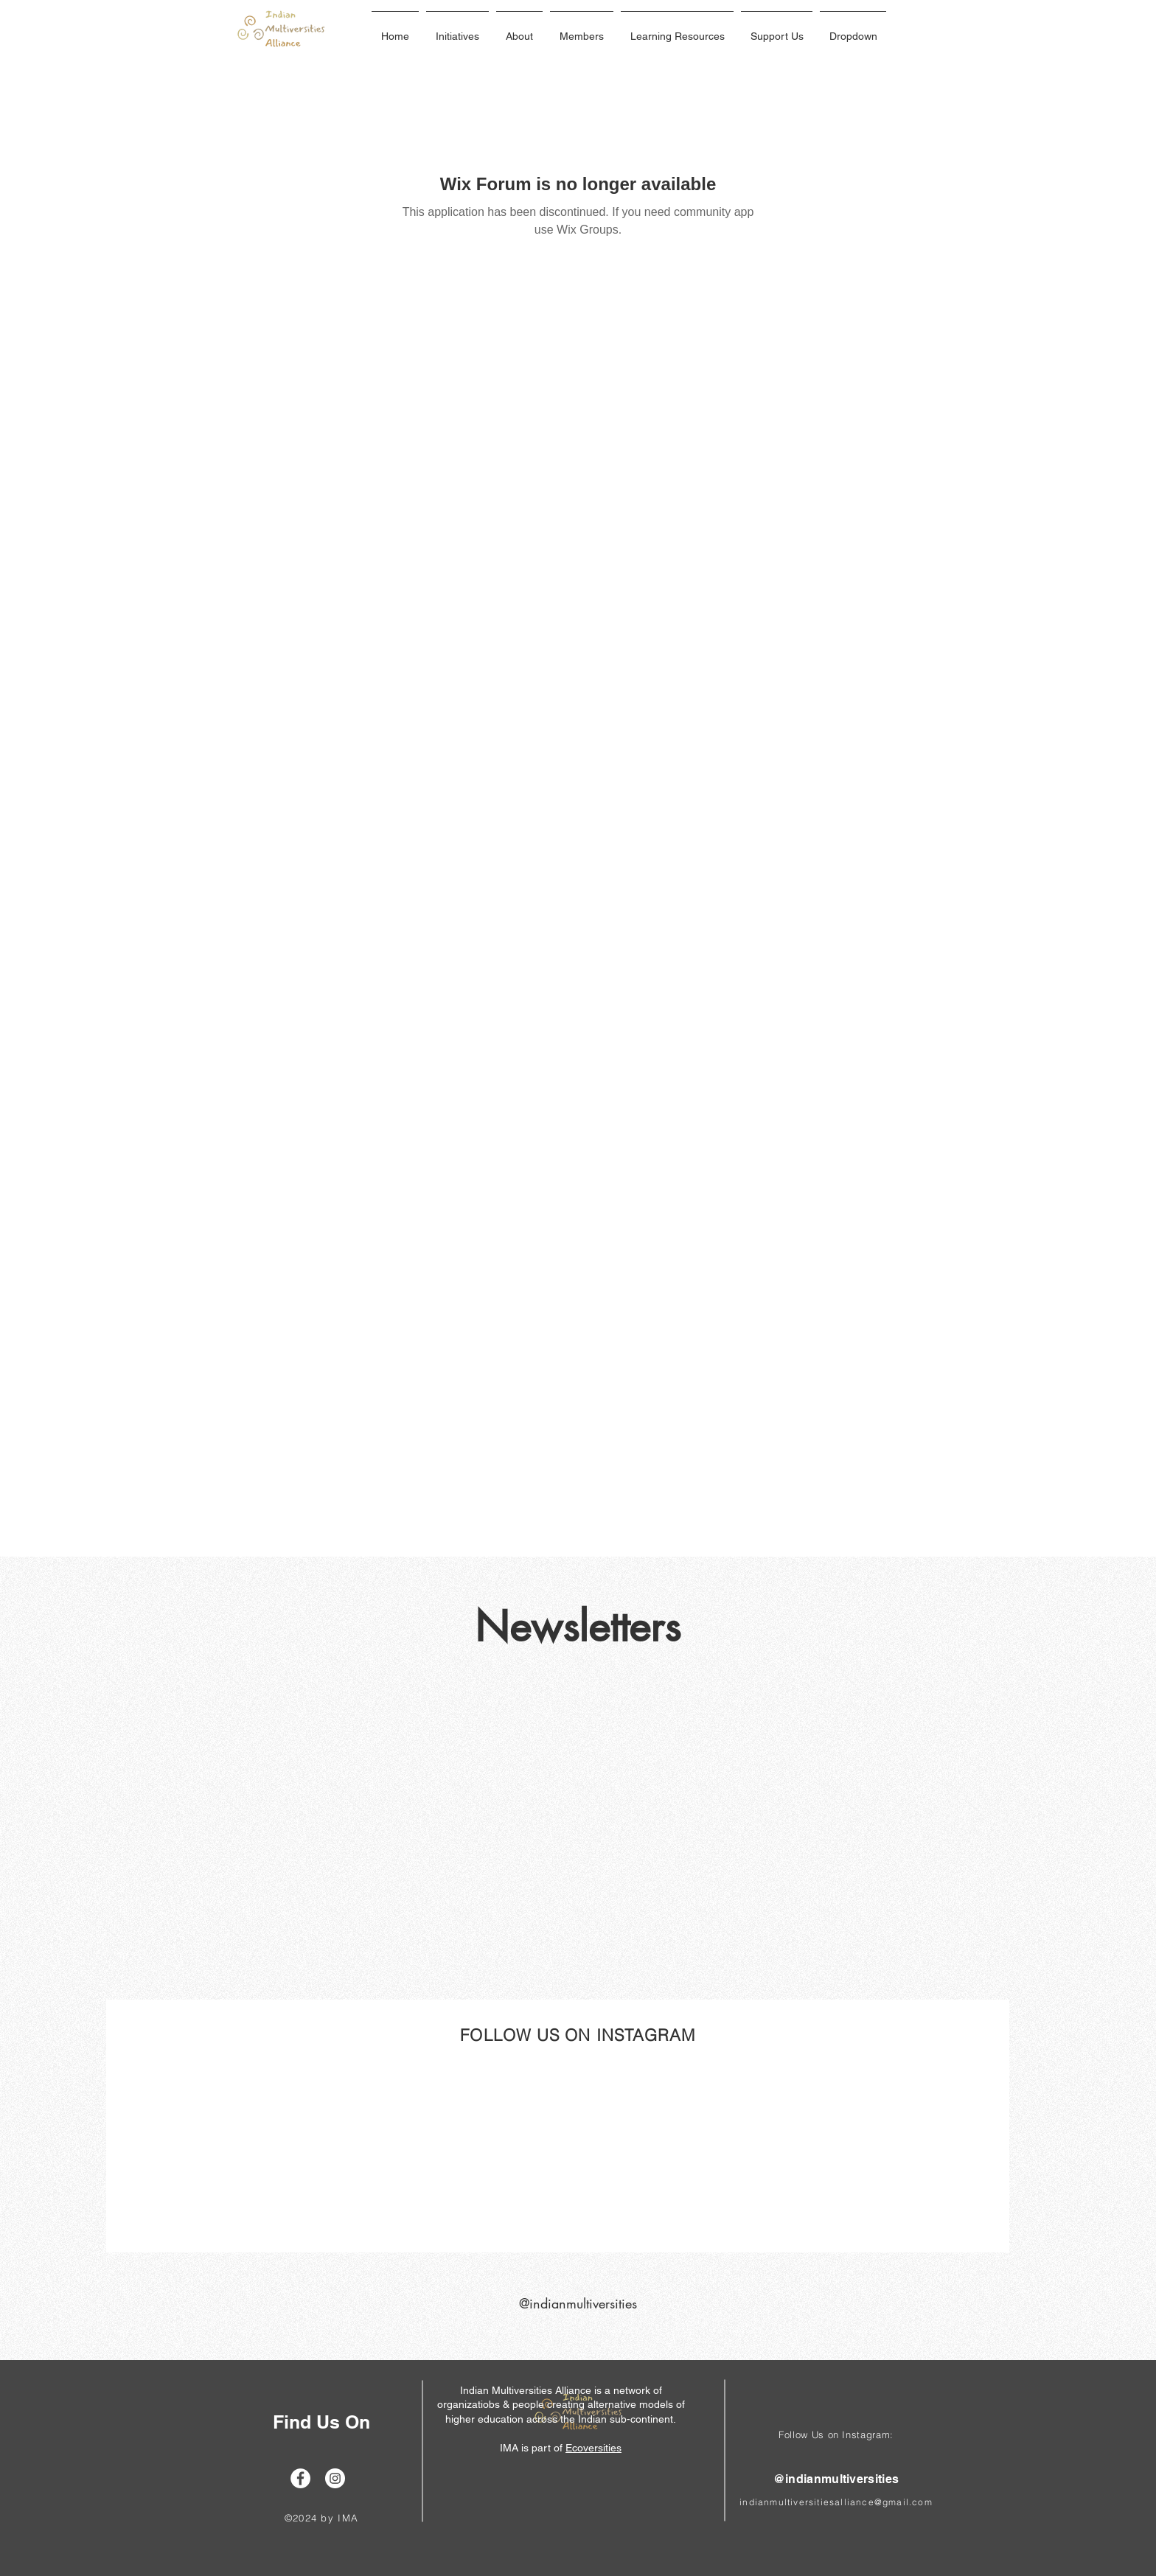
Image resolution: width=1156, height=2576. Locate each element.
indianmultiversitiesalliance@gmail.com (836, 2501)
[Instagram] (335, 2478)
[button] (457, 29)
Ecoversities (593, 2448)
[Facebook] (300, 2478)
